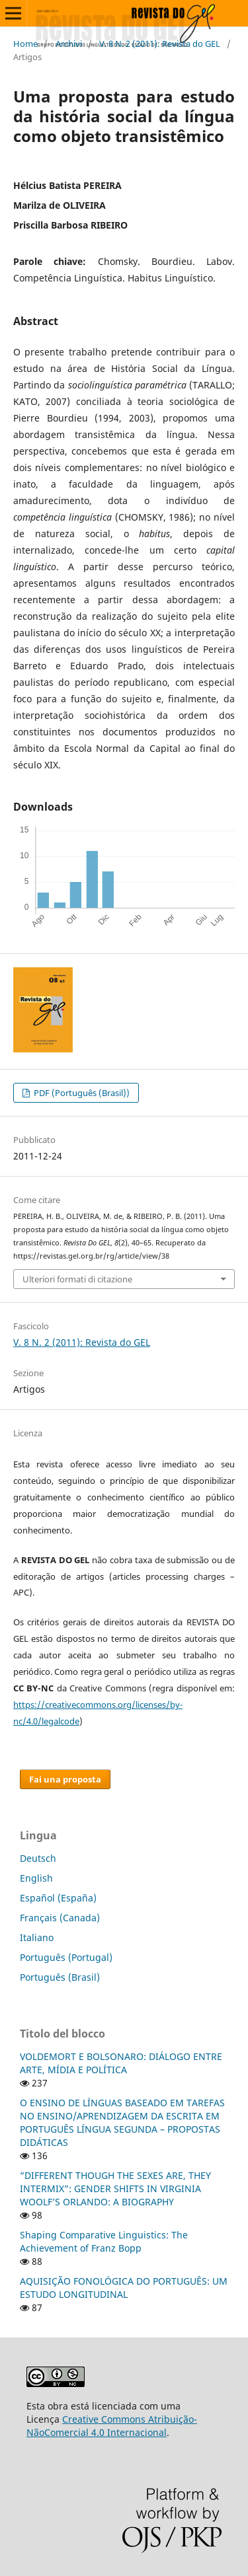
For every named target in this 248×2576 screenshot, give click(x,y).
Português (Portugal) (66, 1957)
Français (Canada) (60, 1917)
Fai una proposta (65, 1779)
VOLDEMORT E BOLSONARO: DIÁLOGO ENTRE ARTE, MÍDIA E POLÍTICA (121, 2063)
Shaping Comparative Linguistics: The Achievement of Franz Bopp (104, 2241)
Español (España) (58, 1898)
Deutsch (38, 1858)
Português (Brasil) (60, 1977)
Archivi (69, 44)
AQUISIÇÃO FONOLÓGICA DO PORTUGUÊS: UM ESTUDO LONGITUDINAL (123, 2287)
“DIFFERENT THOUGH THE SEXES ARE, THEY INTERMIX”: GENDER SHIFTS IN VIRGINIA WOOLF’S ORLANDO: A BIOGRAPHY (115, 2188)
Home (25, 44)
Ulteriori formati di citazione (77, 1279)
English (36, 1878)
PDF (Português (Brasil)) (81, 1093)
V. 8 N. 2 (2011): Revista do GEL (159, 44)
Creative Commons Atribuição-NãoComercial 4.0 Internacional (111, 2426)
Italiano (37, 1937)
